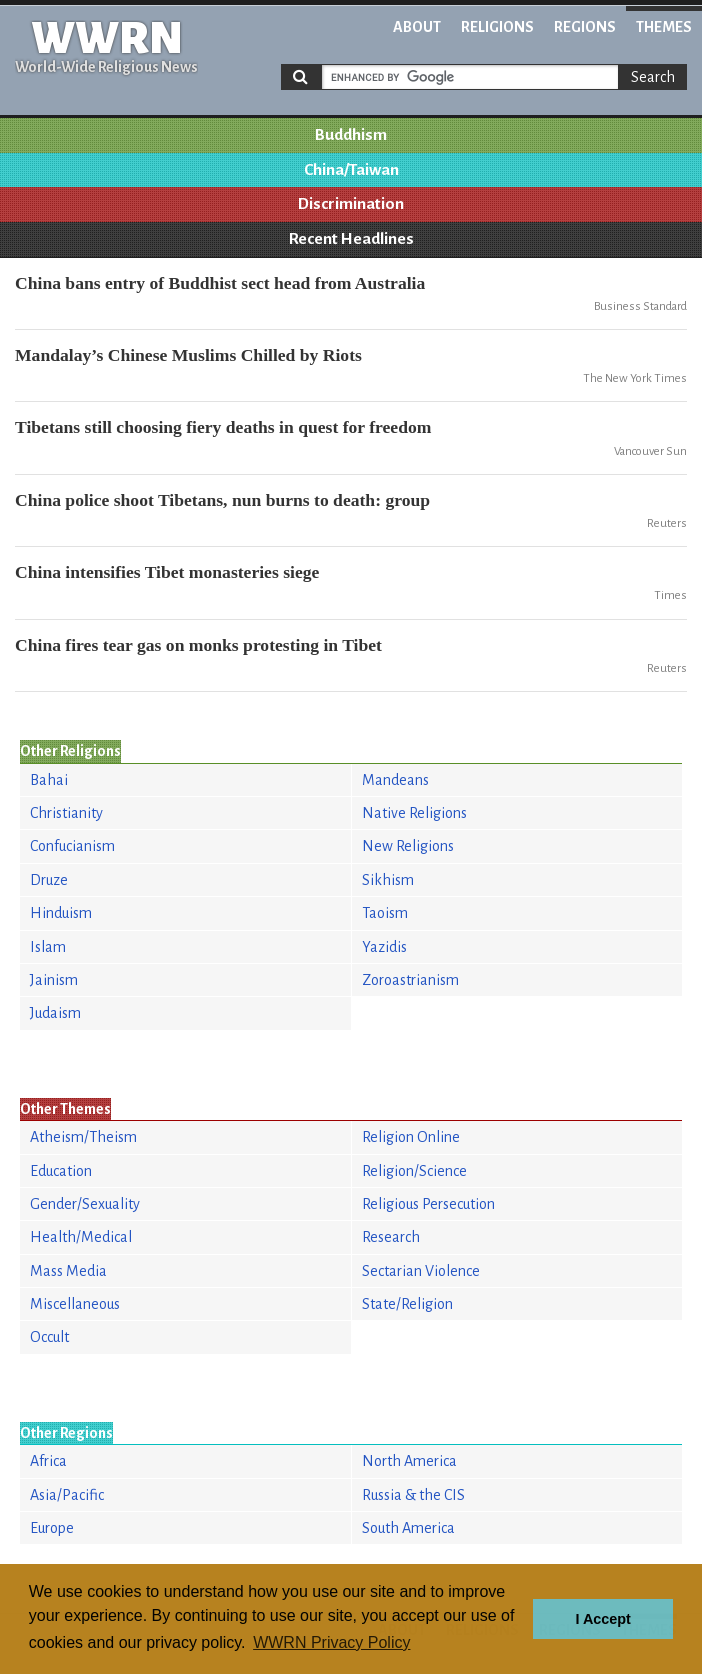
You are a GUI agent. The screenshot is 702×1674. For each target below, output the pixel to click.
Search (653, 77)
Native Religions (414, 813)
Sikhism (388, 880)
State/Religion (407, 1304)
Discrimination (351, 204)
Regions (585, 27)
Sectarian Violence (421, 1271)
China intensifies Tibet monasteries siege (167, 572)
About (417, 27)
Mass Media (68, 1271)
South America (408, 1528)
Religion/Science (414, 1171)
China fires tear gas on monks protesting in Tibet (198, 645)
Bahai (49, 780)
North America (409, 1461)
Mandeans (395, 780)
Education (61, 1171)
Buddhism (351, 135)
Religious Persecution (428, 1204)
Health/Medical (81, 1237)
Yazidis (384, 947)
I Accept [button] (602, 1619)
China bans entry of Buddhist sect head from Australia (220, 283)
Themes (664, 27)
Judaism (55, 1013)
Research (391, 1237)
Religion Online (411, 1137)
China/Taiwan (351, 170)
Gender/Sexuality (85, 1204)
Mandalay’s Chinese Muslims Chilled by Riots (188, 355)
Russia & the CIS (413, 1495)
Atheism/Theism (83, 1137)
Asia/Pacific (67, 1495)
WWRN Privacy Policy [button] (331, 1642)
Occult (49, 1337)
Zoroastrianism (410, 980)
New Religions (408, 846)
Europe (52, 1528)
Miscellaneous (75, 1304)
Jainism (54, 980)
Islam (48, 947)
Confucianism (72, 846)
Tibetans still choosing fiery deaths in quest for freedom (223, 427)
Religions (497, 27)
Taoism (385, 913)
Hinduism (61, 913)
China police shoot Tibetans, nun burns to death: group (222, 500)
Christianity (66, 813)
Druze (49, 880)
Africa (48, 1461)
